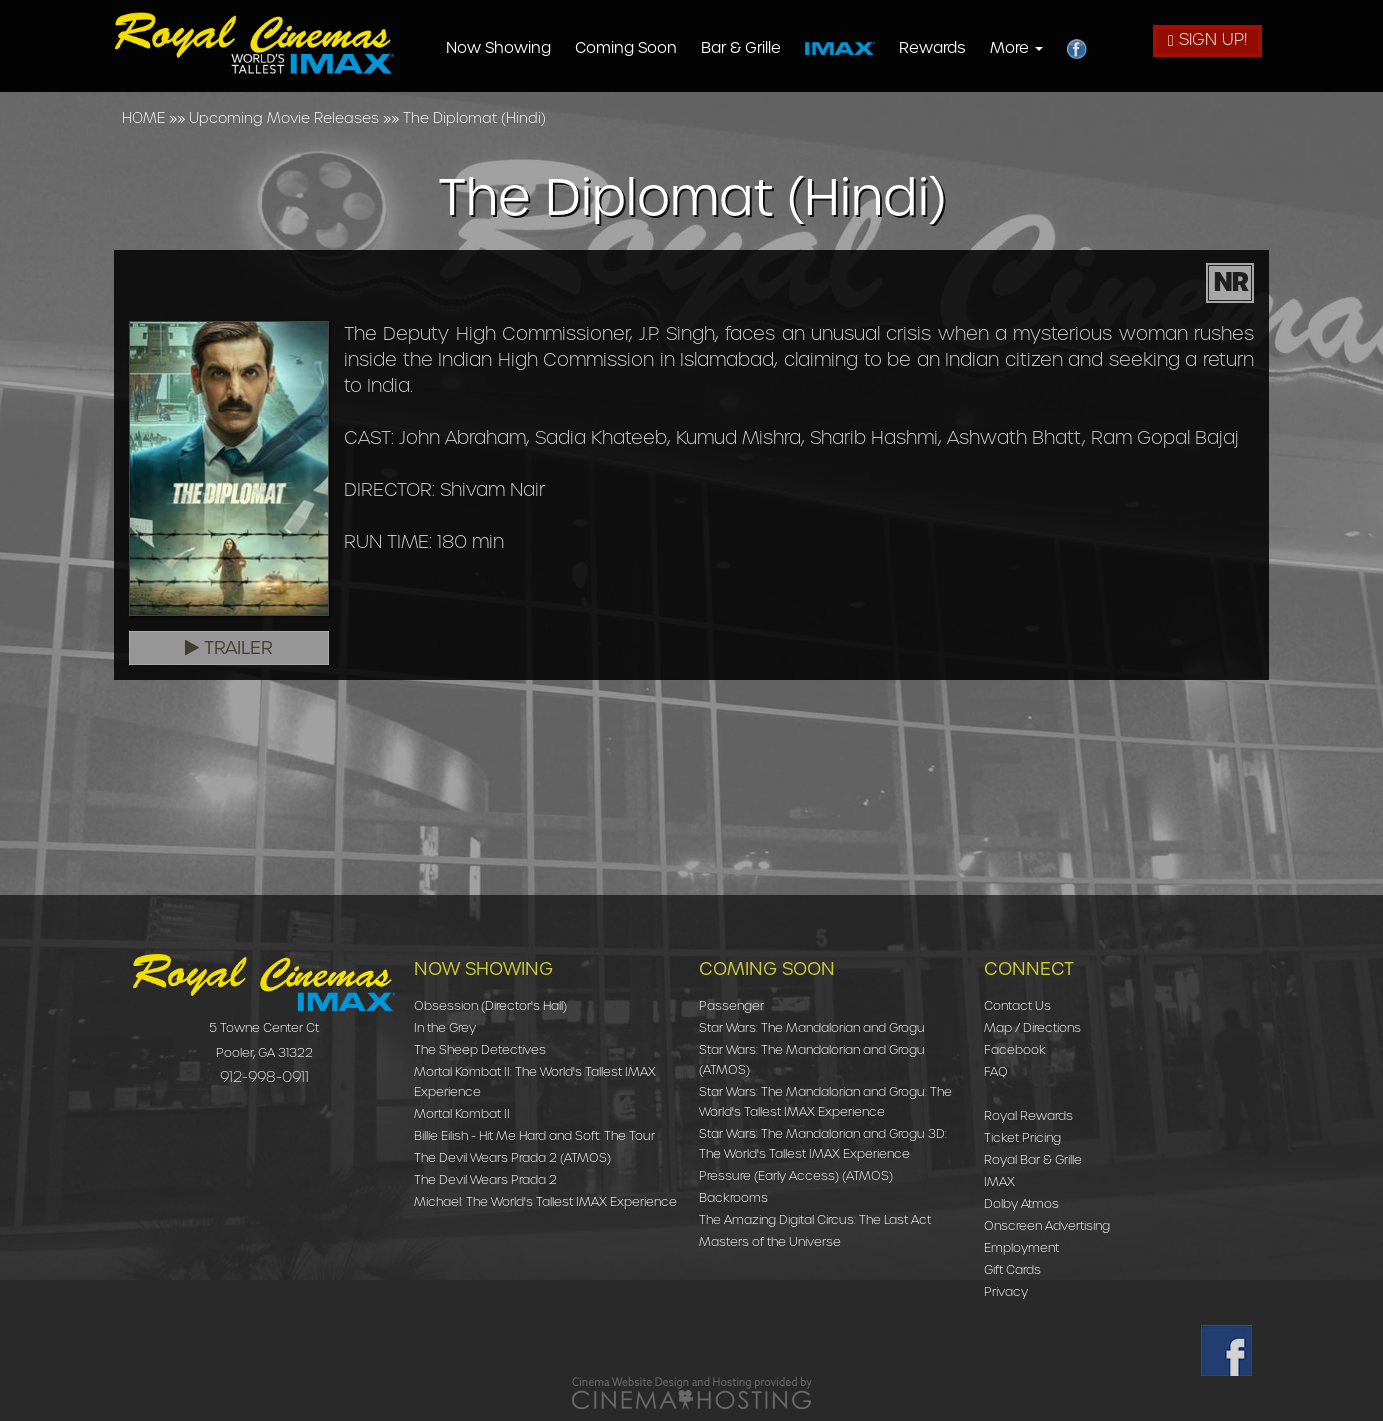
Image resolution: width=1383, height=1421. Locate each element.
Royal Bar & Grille (1033, 1159)
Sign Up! (1207, 39)
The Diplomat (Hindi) (474, 118)
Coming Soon (627, 48)
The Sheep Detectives (480, 1049)
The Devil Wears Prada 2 (485, 1179)
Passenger (731, 1005)
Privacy (1006, 1291)
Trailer (229, 648)
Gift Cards (1012, 1269)
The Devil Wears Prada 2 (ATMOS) (512, 1157)
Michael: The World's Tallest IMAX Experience (545, 1201)
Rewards (933, 48)
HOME (143, 118)
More (1017, 48)
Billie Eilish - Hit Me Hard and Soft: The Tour (534, 1135)
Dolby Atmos (1021, 1203)
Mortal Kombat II (462, 1113)
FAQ (996, 1071)
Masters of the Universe (770, 1241)
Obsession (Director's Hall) (490, 1005)
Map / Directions (1032, 1027)
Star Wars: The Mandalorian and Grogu (812, 1027)
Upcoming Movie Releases (284, 118)
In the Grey (445, 1027)
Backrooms (733, 1197)
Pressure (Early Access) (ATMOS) (796, 1175)
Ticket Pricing (1022, 1137)
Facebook (1015, 1049)
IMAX (999, 1181)
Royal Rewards (1028, 1115)
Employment (1021, 1247)
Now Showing (499, 48)
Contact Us (1017, 1005)
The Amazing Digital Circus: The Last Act (815, 1219)
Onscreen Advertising (1047, 1225)
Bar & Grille (742, 48)
